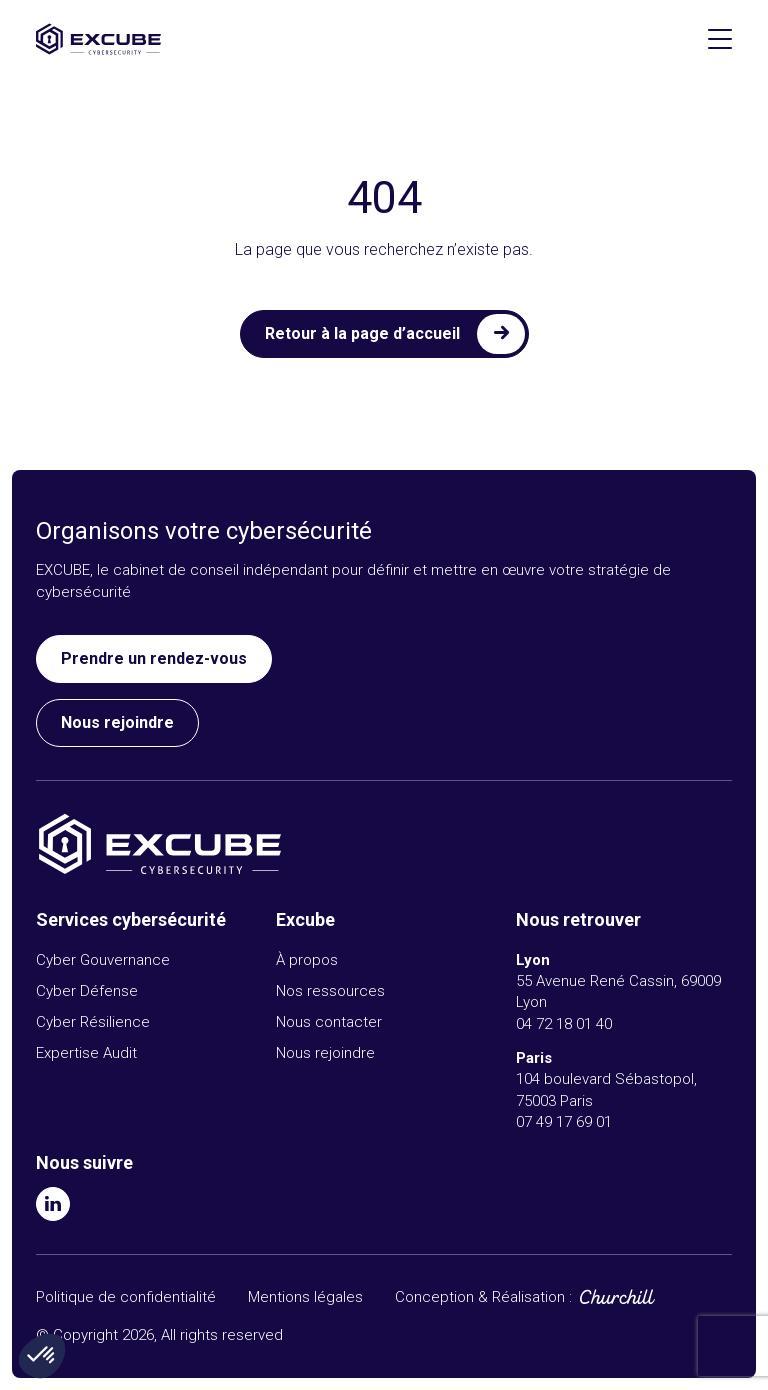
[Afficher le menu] (720, 39)
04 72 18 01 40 (564, 1024)
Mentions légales (305, 1297)
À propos (307, 960)
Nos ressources (330, 991)
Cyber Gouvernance (103, 960)
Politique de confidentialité (126, 1297)
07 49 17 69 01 (564, 1122)
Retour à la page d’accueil (362, 333)
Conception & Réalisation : (483, 1297)
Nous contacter (329, 1022)
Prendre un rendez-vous (154, 658)
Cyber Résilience (93, 1022)
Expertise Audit (86, 1053)
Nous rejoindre (117, 722)
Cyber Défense (87, 991)
